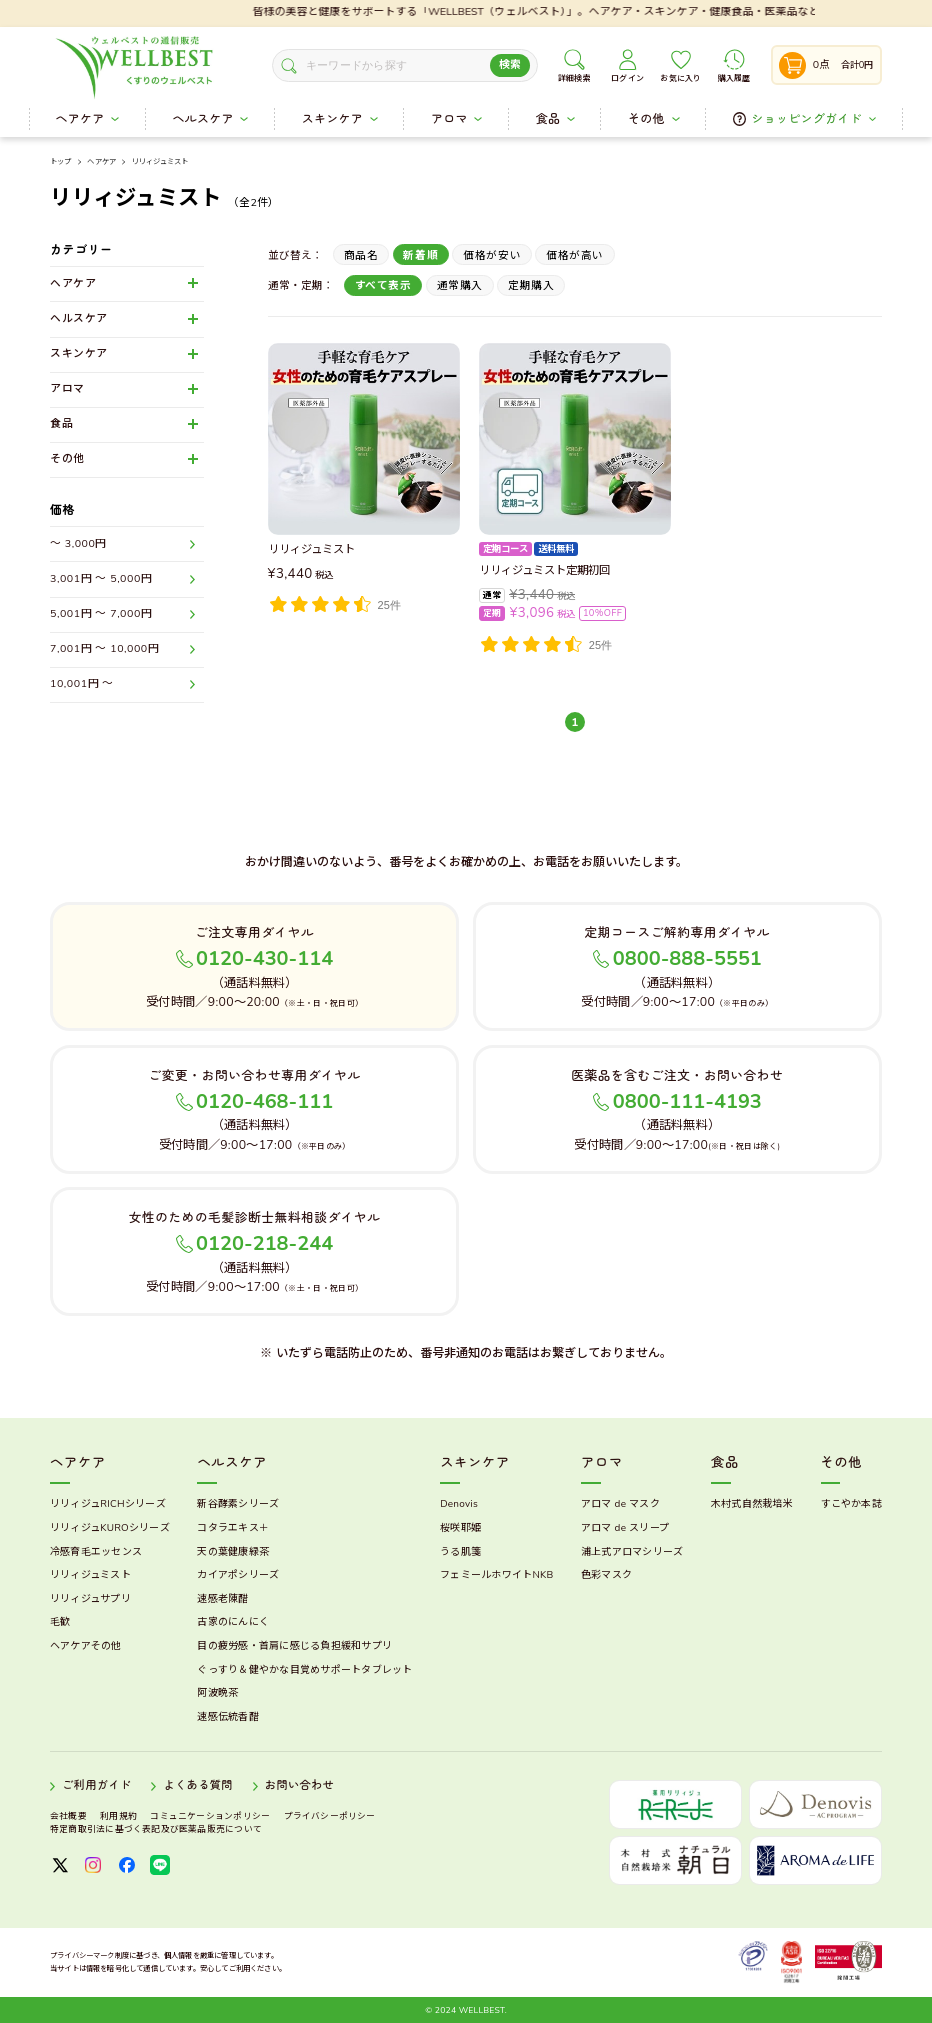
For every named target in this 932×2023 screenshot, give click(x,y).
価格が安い (492, 255)
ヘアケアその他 (86, 1646)
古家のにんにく (233, 1622)
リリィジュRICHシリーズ (108, 1504)
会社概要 (68, 1816)
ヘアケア (101, 162)
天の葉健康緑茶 (233, 1552)
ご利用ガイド (96, 1786)
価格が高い (575, 255)
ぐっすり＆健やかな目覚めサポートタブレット (304, 1670)
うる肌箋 (460, 1552)
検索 (510, 64)
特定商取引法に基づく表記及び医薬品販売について (156, 1829)
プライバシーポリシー (330, 1816)
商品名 (361, 255)
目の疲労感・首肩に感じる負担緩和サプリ (294, 1646)
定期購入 (531, 285)
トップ (60, 162)
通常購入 (460, 285)
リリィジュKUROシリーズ (110, 1528)
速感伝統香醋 (228, 1717)
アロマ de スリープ (625, 1528)
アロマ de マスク (620, 1504)
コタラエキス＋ (233, 1528)
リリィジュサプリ (90, 1599)
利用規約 (118, 1816)
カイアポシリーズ (238, 1575)
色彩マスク (606, 1575)
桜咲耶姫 (460, 1528)
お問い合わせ (299, 1786)
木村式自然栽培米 (752, 1504)
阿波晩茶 (217, 1693)
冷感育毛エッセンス (96, 1552)
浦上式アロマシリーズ (632, 1552)
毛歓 (60, 1622)
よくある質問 (197, 1786)
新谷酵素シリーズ (238, 1504)
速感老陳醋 (222, 1599)
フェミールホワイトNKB (496, 1575)
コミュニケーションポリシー (210, 1816)
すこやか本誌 (852, 1504)
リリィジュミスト (160, 162)
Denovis (459, 1504)
